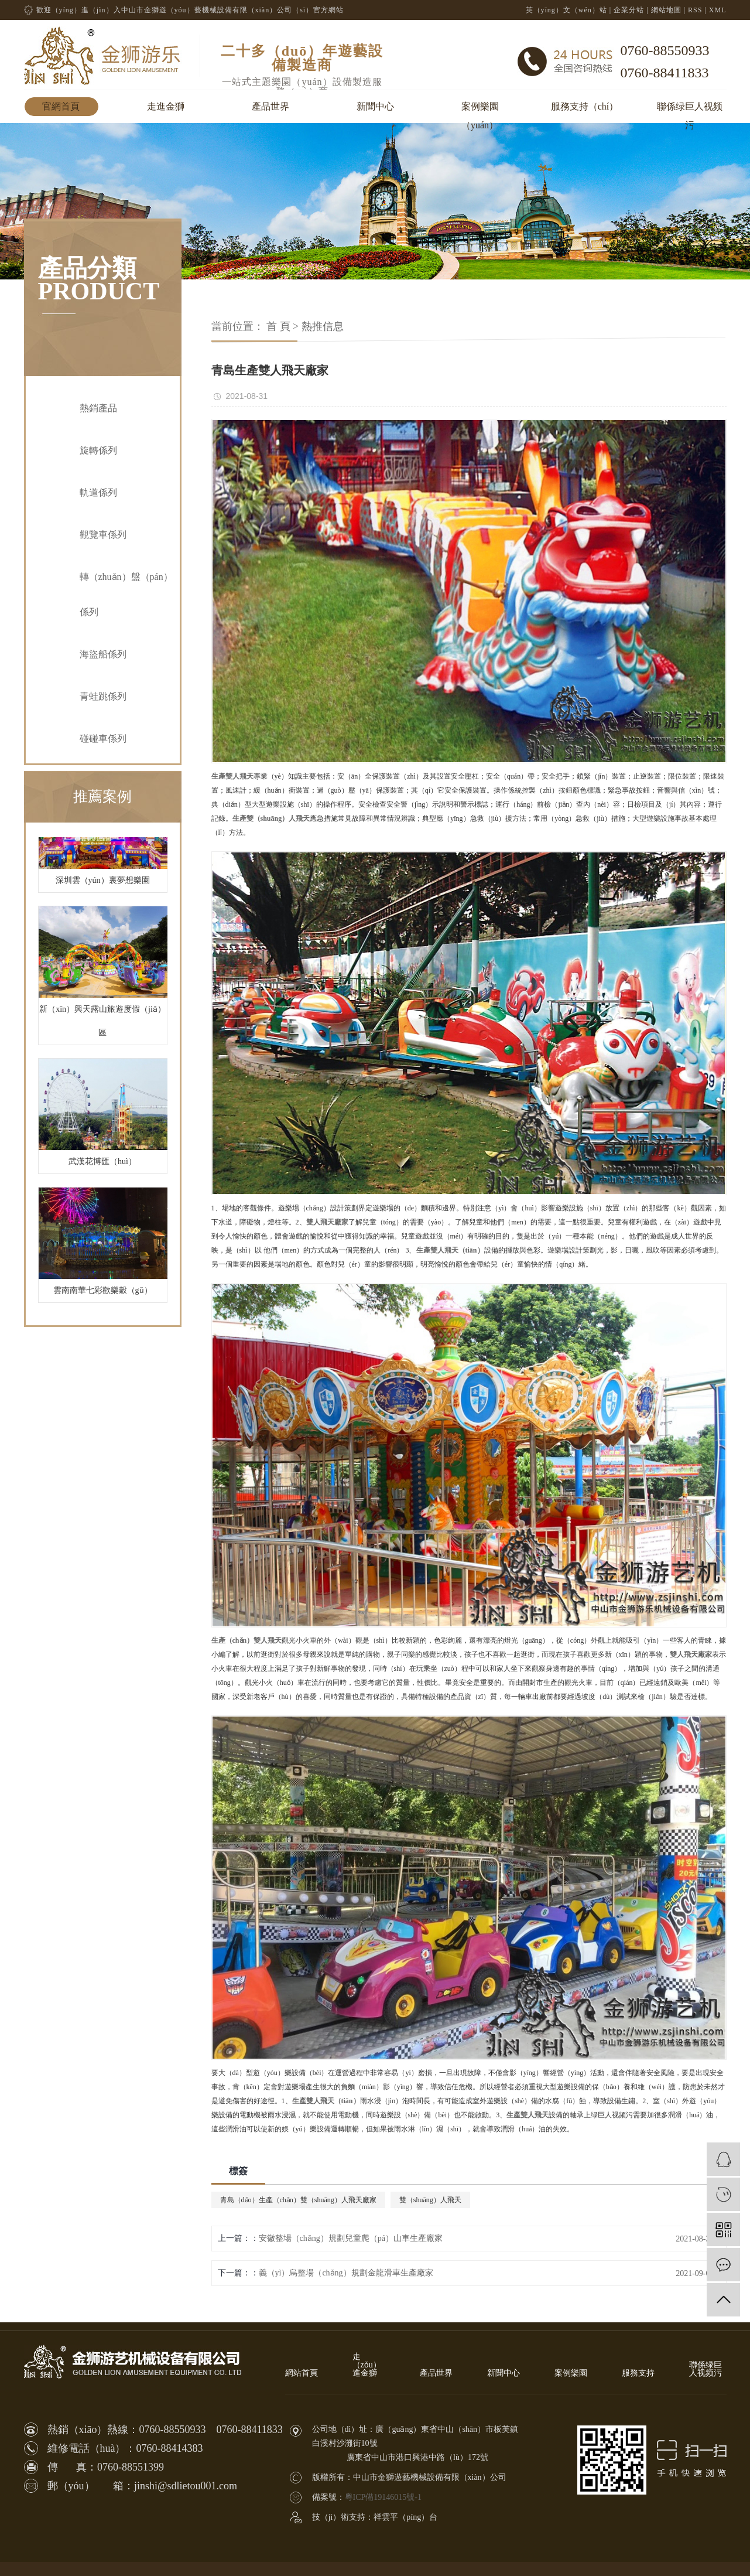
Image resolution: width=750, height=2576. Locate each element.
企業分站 (629, 10)
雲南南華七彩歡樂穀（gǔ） (102, 1293)
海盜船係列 (103, 654)
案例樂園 (570, 2373)
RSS (695, 10)
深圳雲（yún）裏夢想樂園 (103, 883)
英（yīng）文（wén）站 (566, 10)
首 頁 (278, 326)
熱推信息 (323, 326)
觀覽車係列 (103, 535)
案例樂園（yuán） (480, 108)
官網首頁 (61, 106)
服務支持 (638, 2373)
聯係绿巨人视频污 (689, 108)
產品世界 (270, 106)
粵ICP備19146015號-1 (383, 2497)
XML (718, 10)
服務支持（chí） (585, 106)
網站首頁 (301, 2373)
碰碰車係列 (103, 738)
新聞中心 (375, 106)
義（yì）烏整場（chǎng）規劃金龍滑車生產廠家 (346, 2272)
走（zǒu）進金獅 (366, 2365)
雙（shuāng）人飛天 (430, 2200)
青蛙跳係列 (103, 696)
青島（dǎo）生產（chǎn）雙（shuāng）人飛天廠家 (298, 2200)
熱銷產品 (98, 408)
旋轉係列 (98, 450)
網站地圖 (666, 10)
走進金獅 (165, 106)
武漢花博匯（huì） (102, 1165)
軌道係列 (98, 492)
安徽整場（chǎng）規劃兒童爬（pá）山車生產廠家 (351, 2238)
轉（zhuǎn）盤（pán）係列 (126, 594)
